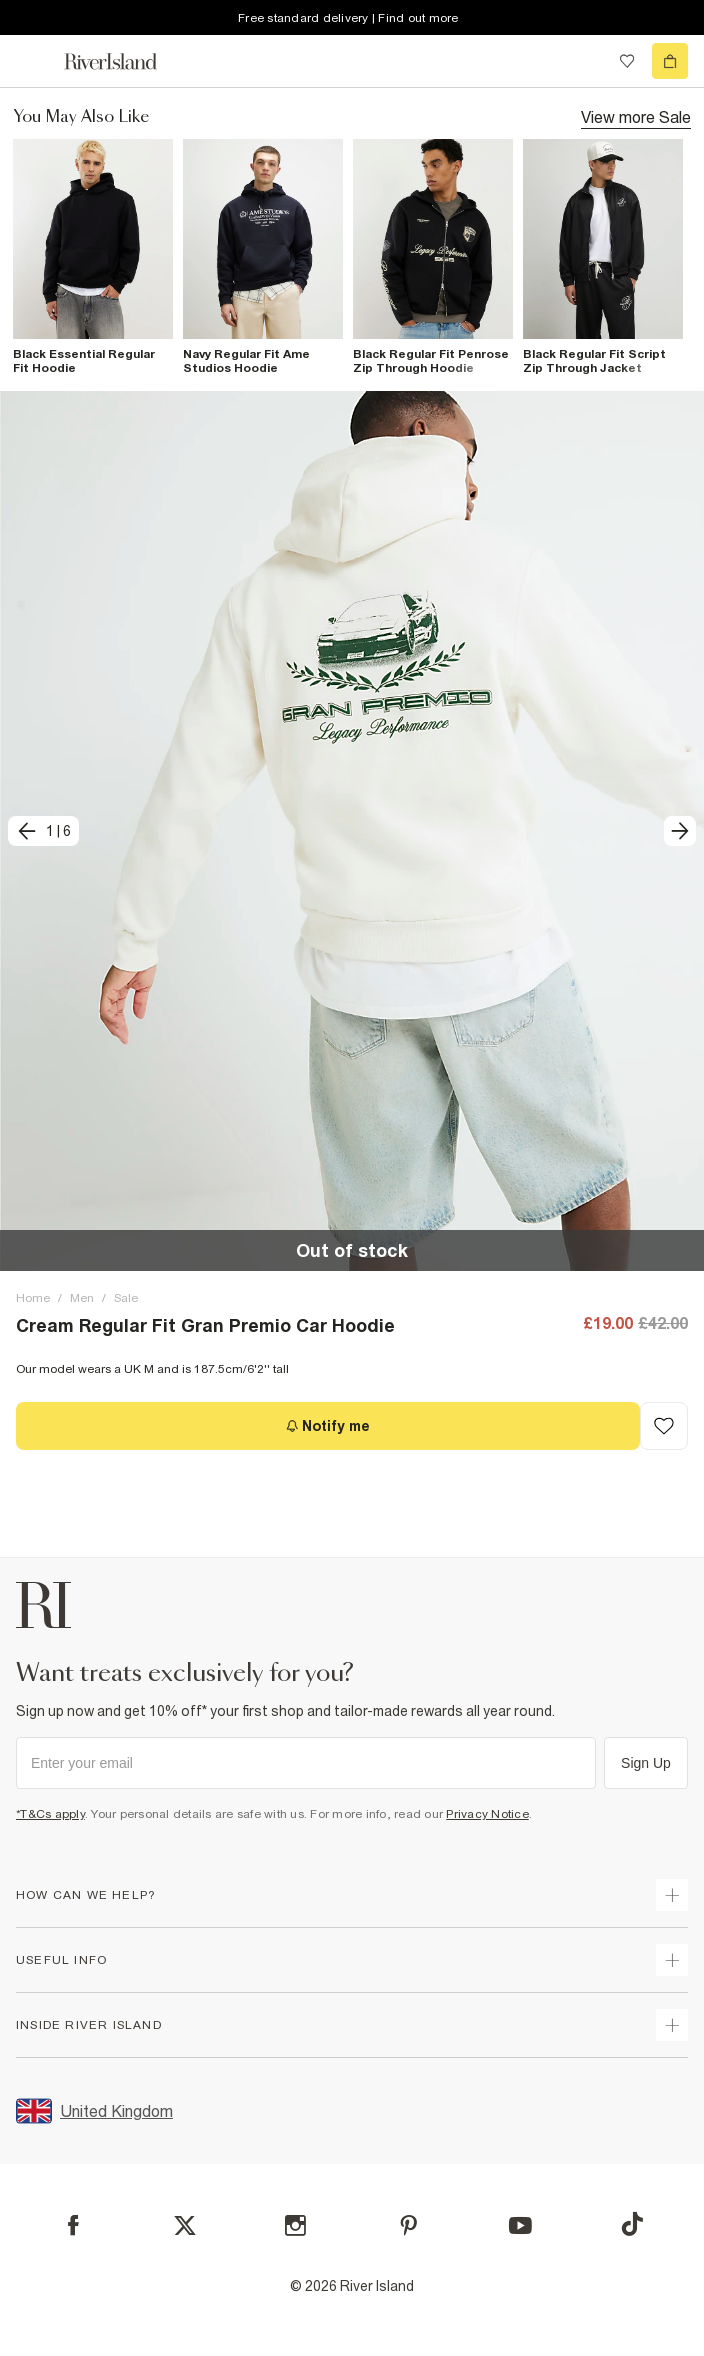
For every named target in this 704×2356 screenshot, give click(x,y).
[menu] (34, 61)
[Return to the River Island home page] (124, 61)
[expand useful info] (672, 1960)
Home (33, 1298)
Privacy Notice (487, 1814)
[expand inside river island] (672, 2025)
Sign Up (646, 1763)
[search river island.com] (586, 61)
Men (82, 1298)
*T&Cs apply (50, 1814)
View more (636, 116)
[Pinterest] (408, 2225)
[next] (680, 831)
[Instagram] (295, 2225)
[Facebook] (73, 2225)
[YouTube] (520, 2225)
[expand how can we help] (672, 1895)
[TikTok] (632, 2224)
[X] (185, 2226)
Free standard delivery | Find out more (348, 18)
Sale (126, 1298)
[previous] (43, 831)
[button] (352, 831)
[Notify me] (328, 1426)
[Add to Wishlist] (664, 1426)
